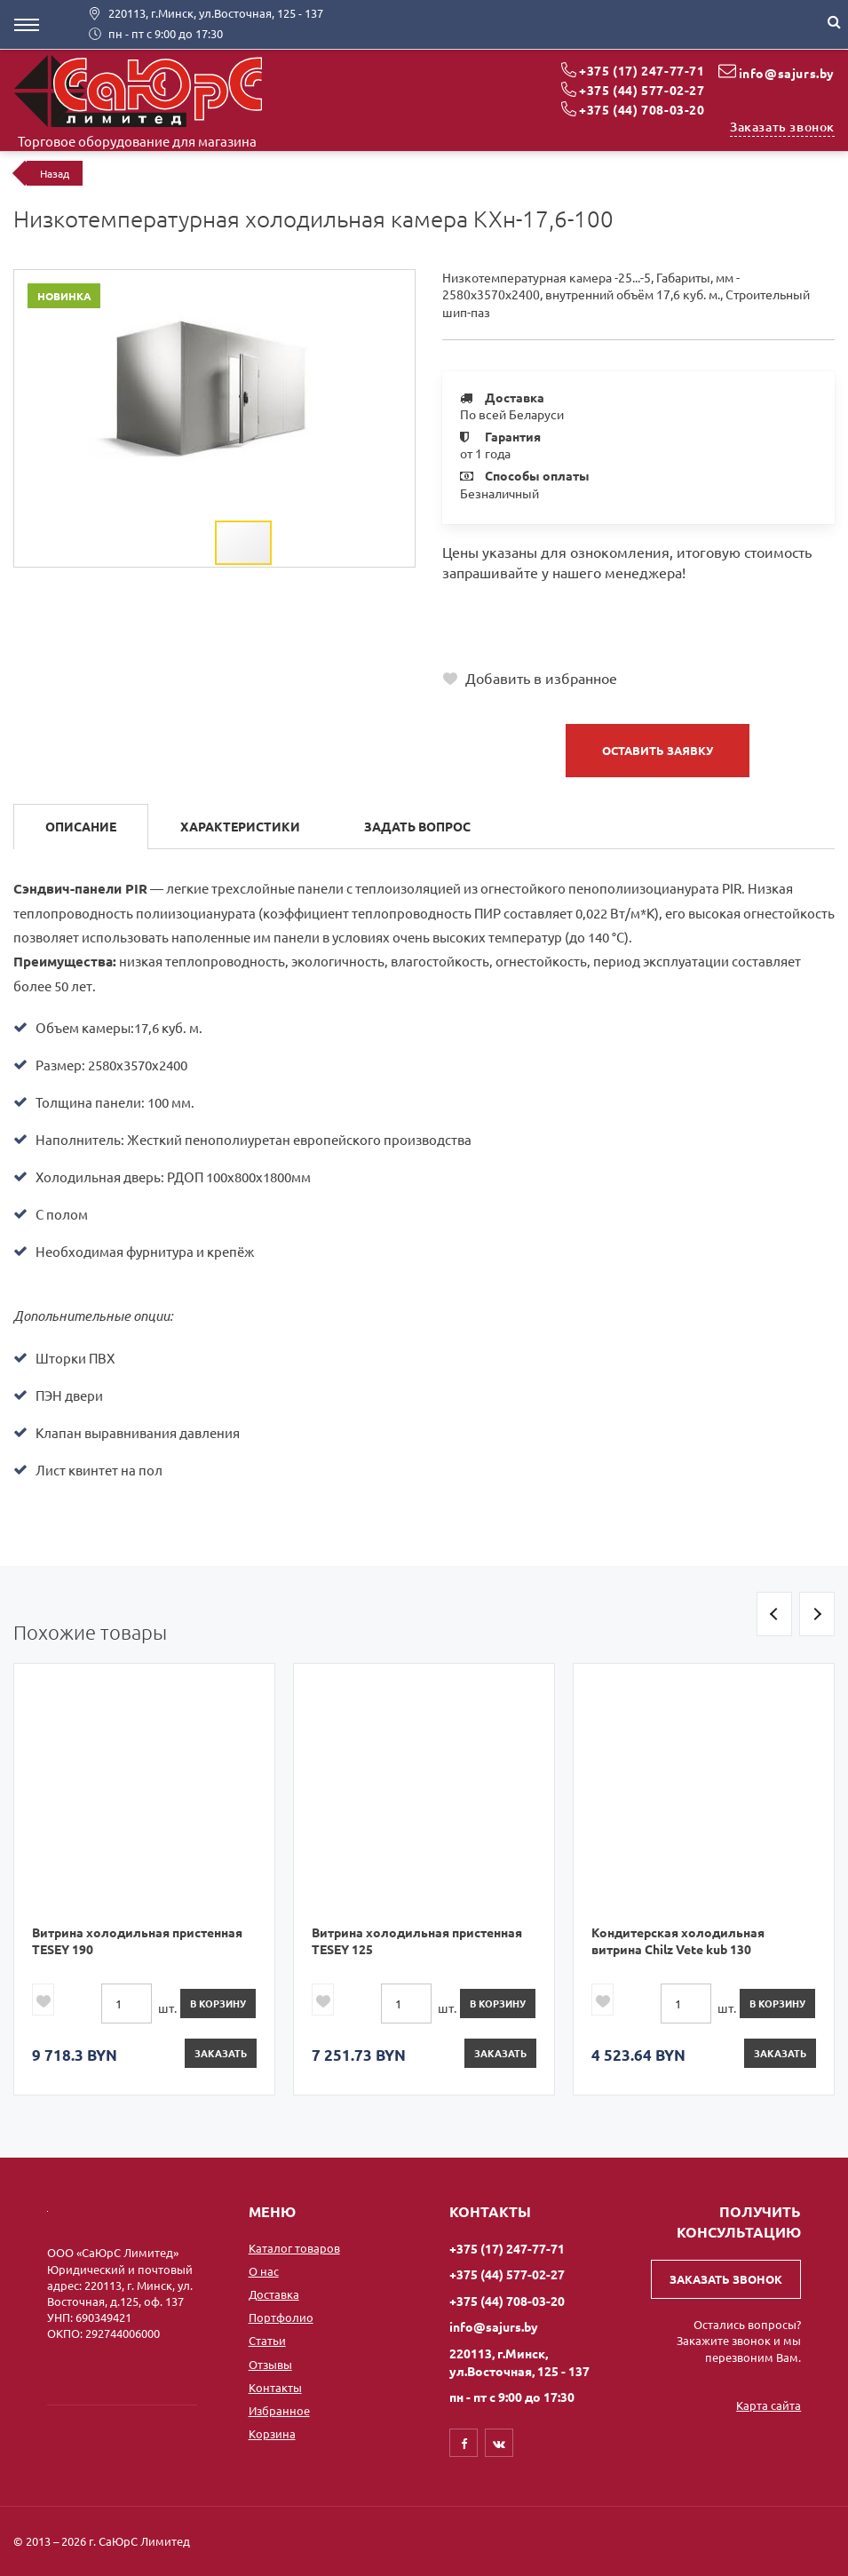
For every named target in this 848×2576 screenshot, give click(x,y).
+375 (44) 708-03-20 (641, 109)
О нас (264, 2270)
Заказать (220, 2053)
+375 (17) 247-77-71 (641, 70)
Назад (54, 173)
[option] (144, 1879)
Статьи (267, 2340)
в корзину (218, 2003)
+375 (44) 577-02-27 (641, 90)
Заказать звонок (782, 126)
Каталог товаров (294, 2247)
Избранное (279, 2410)
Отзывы (270, 2364)
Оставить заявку (657, 750)
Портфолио (281, 2317)
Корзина (272, 2433)
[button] (395, 286)
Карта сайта (768, 2405)
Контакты (275, 2387)
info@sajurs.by (787, 73)
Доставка (274, 2294)
